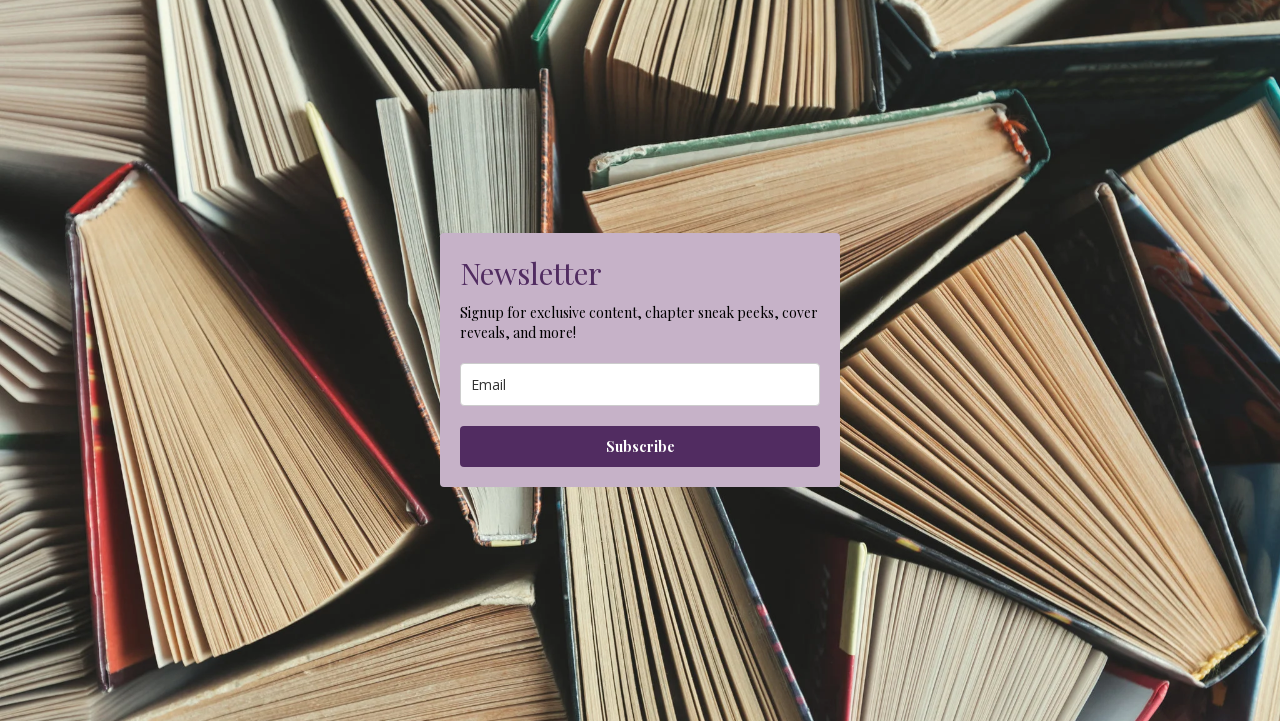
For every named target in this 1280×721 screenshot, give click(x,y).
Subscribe (640, 446)
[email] (640, 384)
